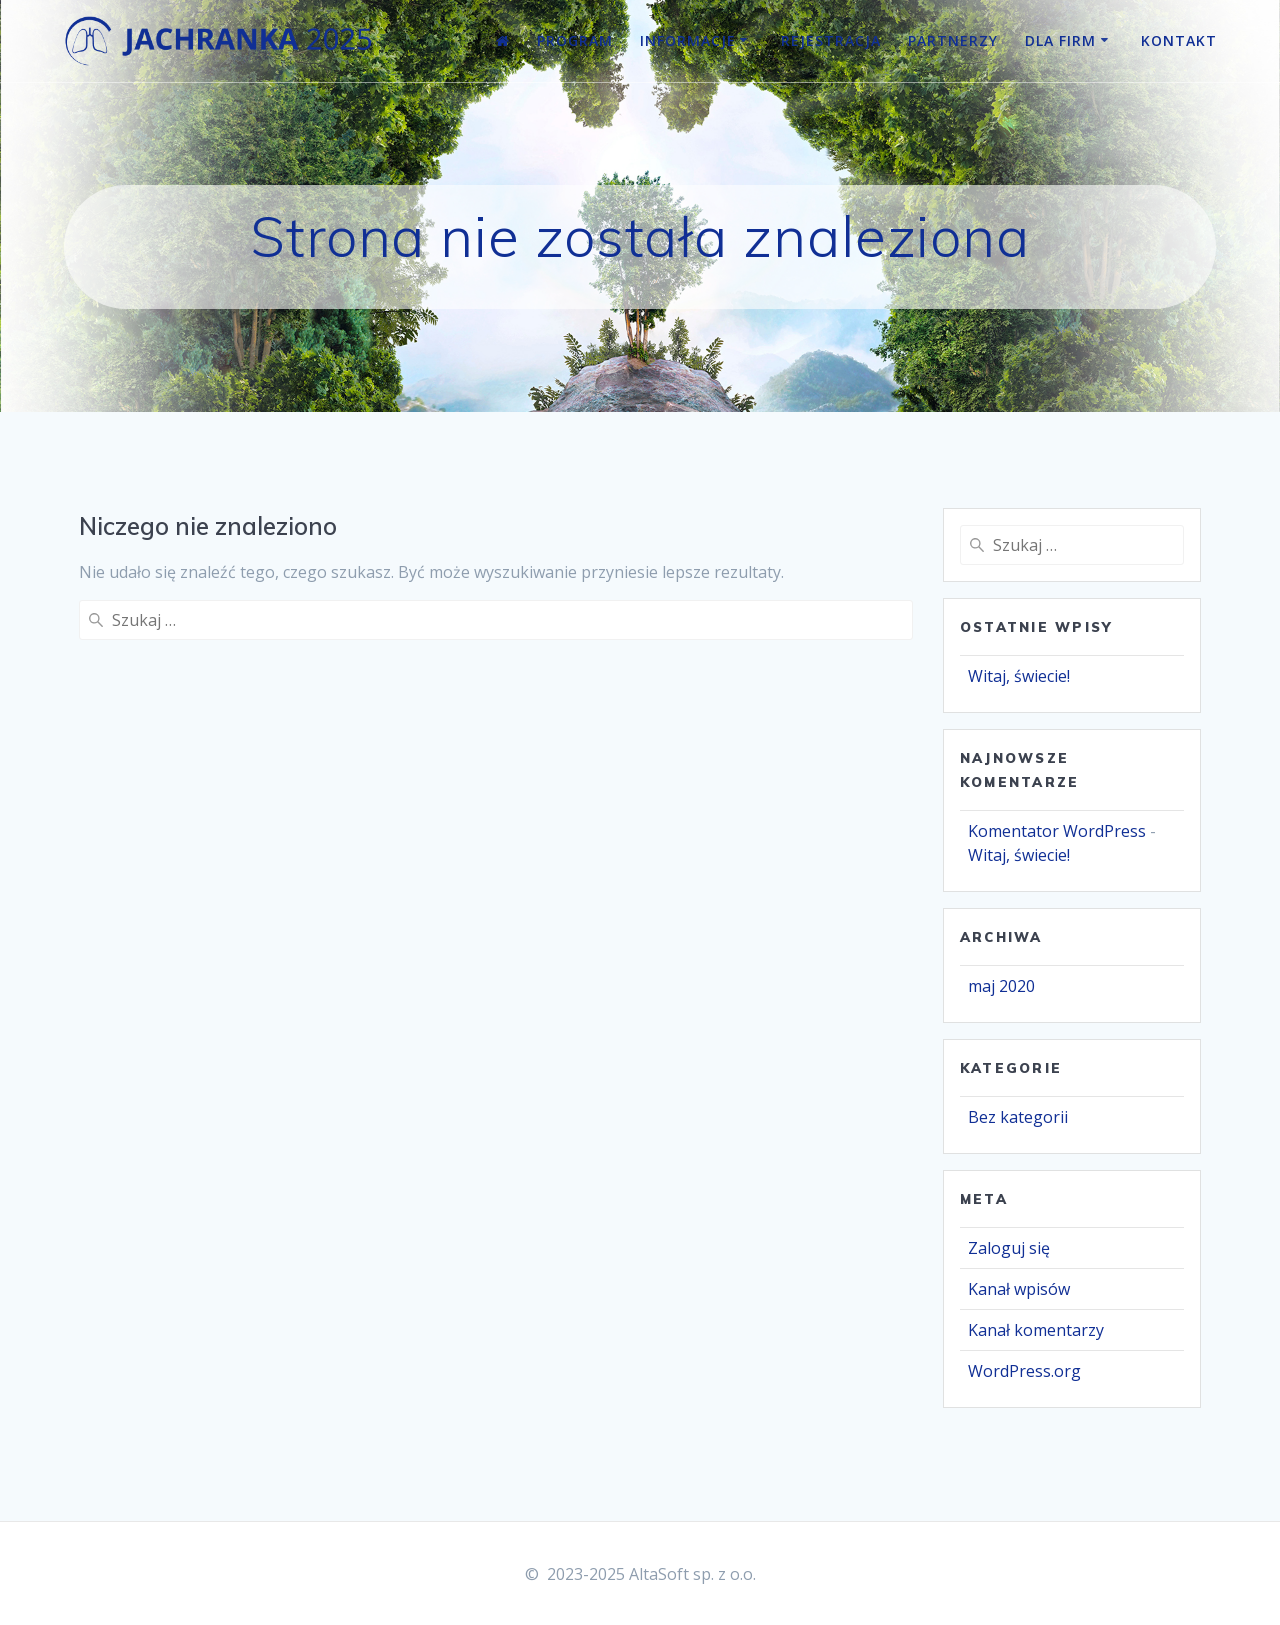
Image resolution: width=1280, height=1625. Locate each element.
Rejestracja (831, 40)
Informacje (688, 40)
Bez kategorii (1018, 1117)
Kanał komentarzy (1036, 1330)
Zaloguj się (1009, 1248)
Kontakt (1179, 40)
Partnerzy (953, 40)
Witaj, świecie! (1019, 676)
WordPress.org (1024, 1371)
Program (575, 40)
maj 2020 (1001, 986)
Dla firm (1060, 40)
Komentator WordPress (1057, 831)
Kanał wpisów (1019, 1289)
